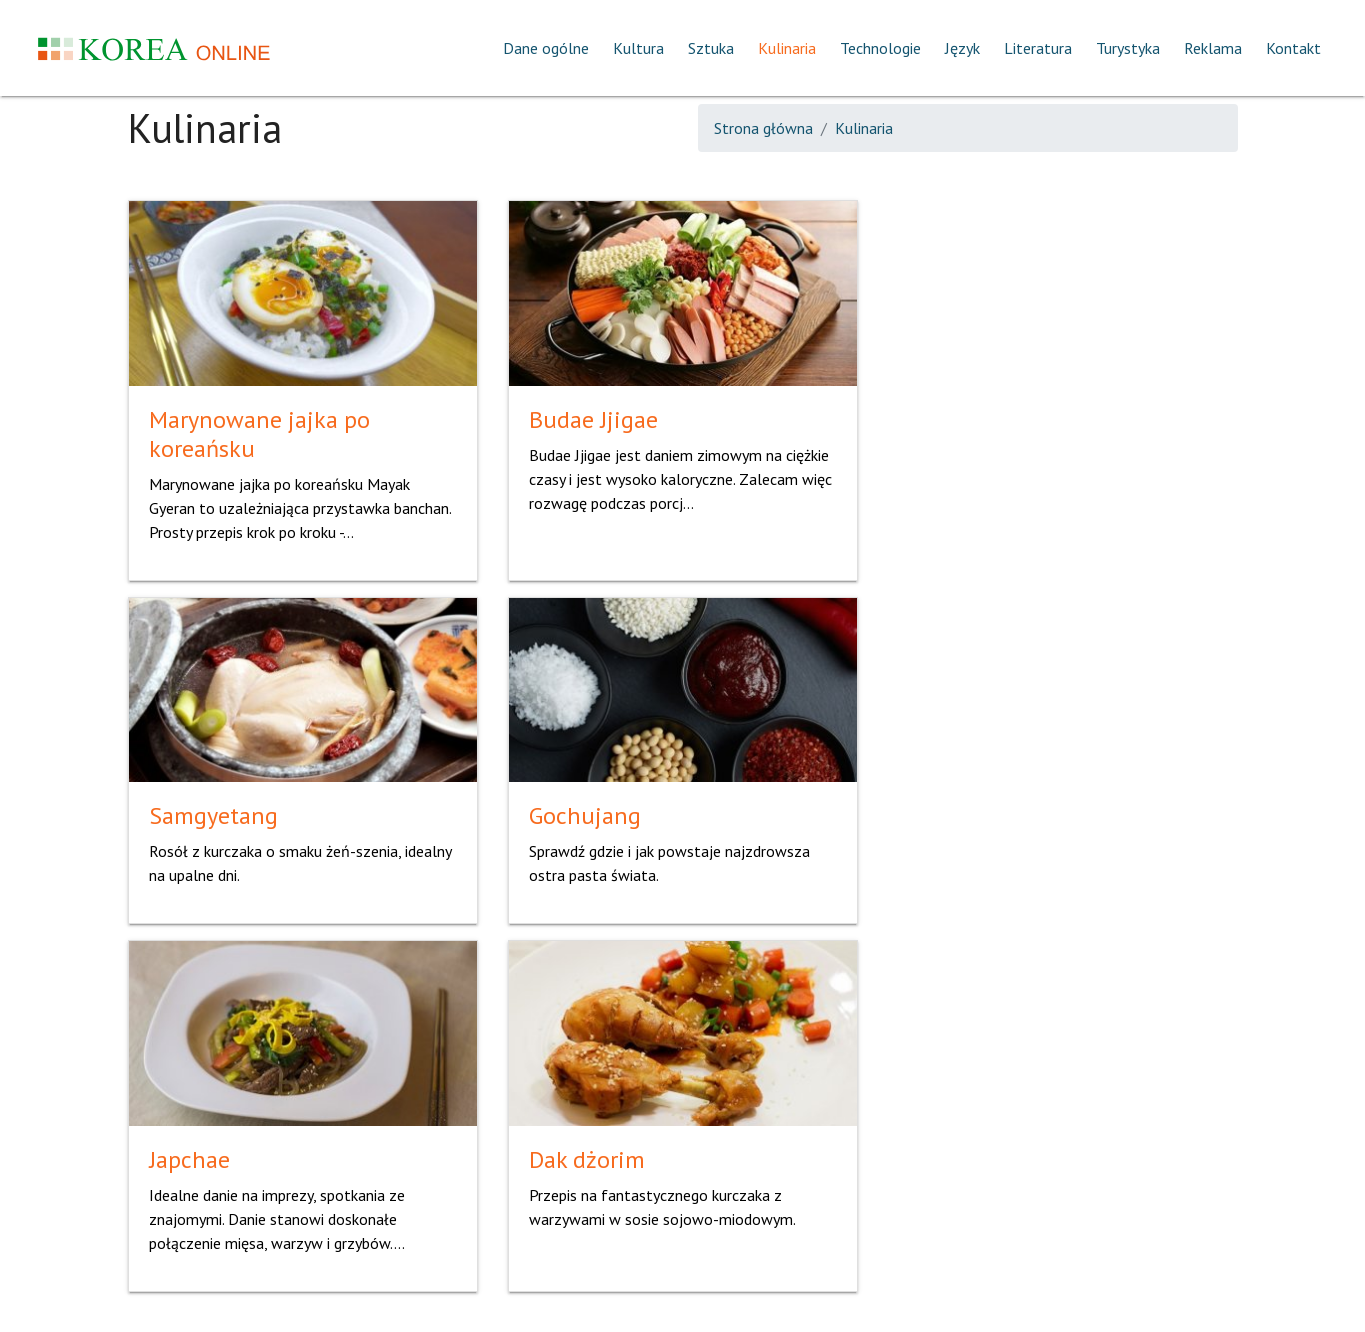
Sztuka (711, 48)
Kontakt (1293, 48)
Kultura (638, 48)
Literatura (1038, 48)
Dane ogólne (546, 48)
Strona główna (763, 128)
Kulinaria (787, 48)
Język (962, 48)
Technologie (880, 48)
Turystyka (1128, 48)
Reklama (1213, 48)
